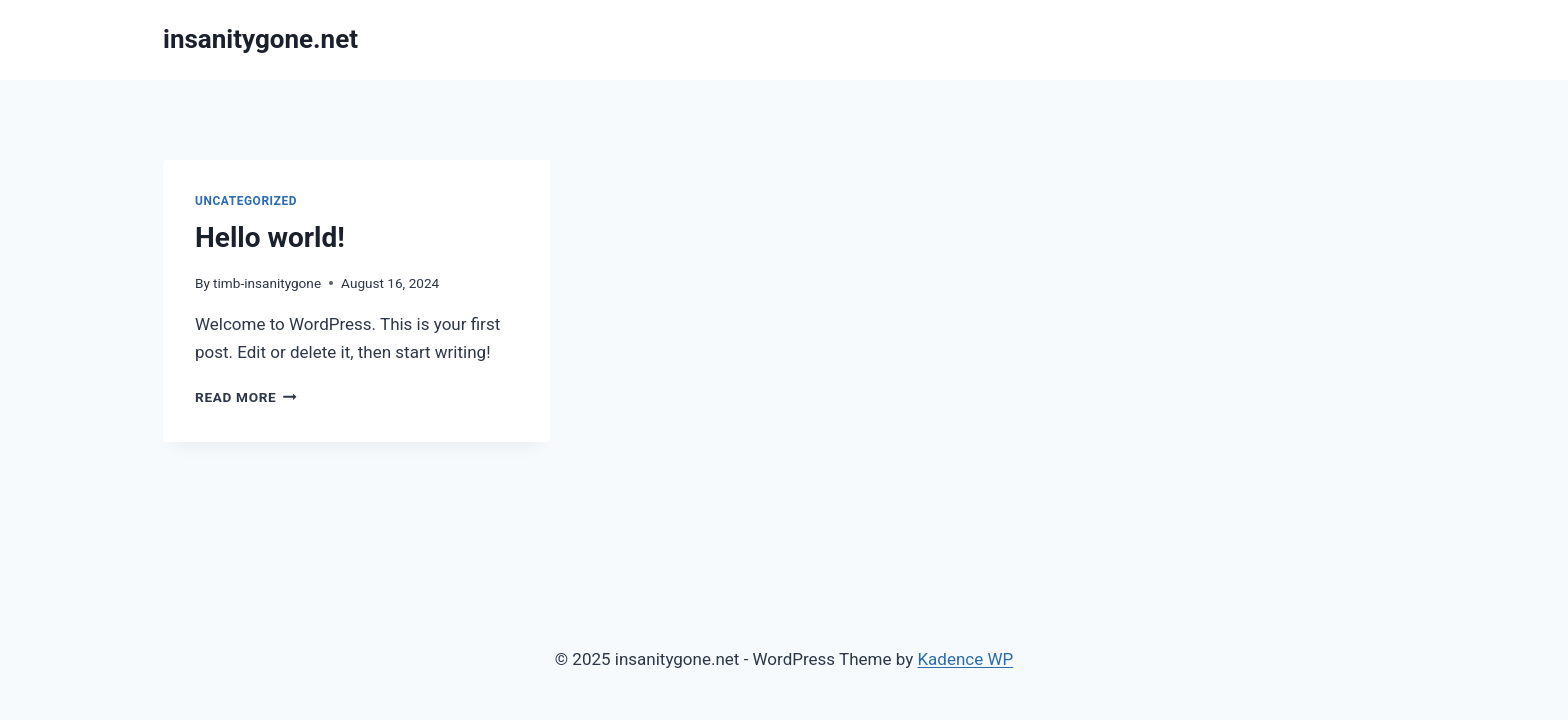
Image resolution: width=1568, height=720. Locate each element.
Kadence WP (965, 659)
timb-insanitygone (267, 283)
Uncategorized (246, 201)
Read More (246, 397)
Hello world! (270, 237)
